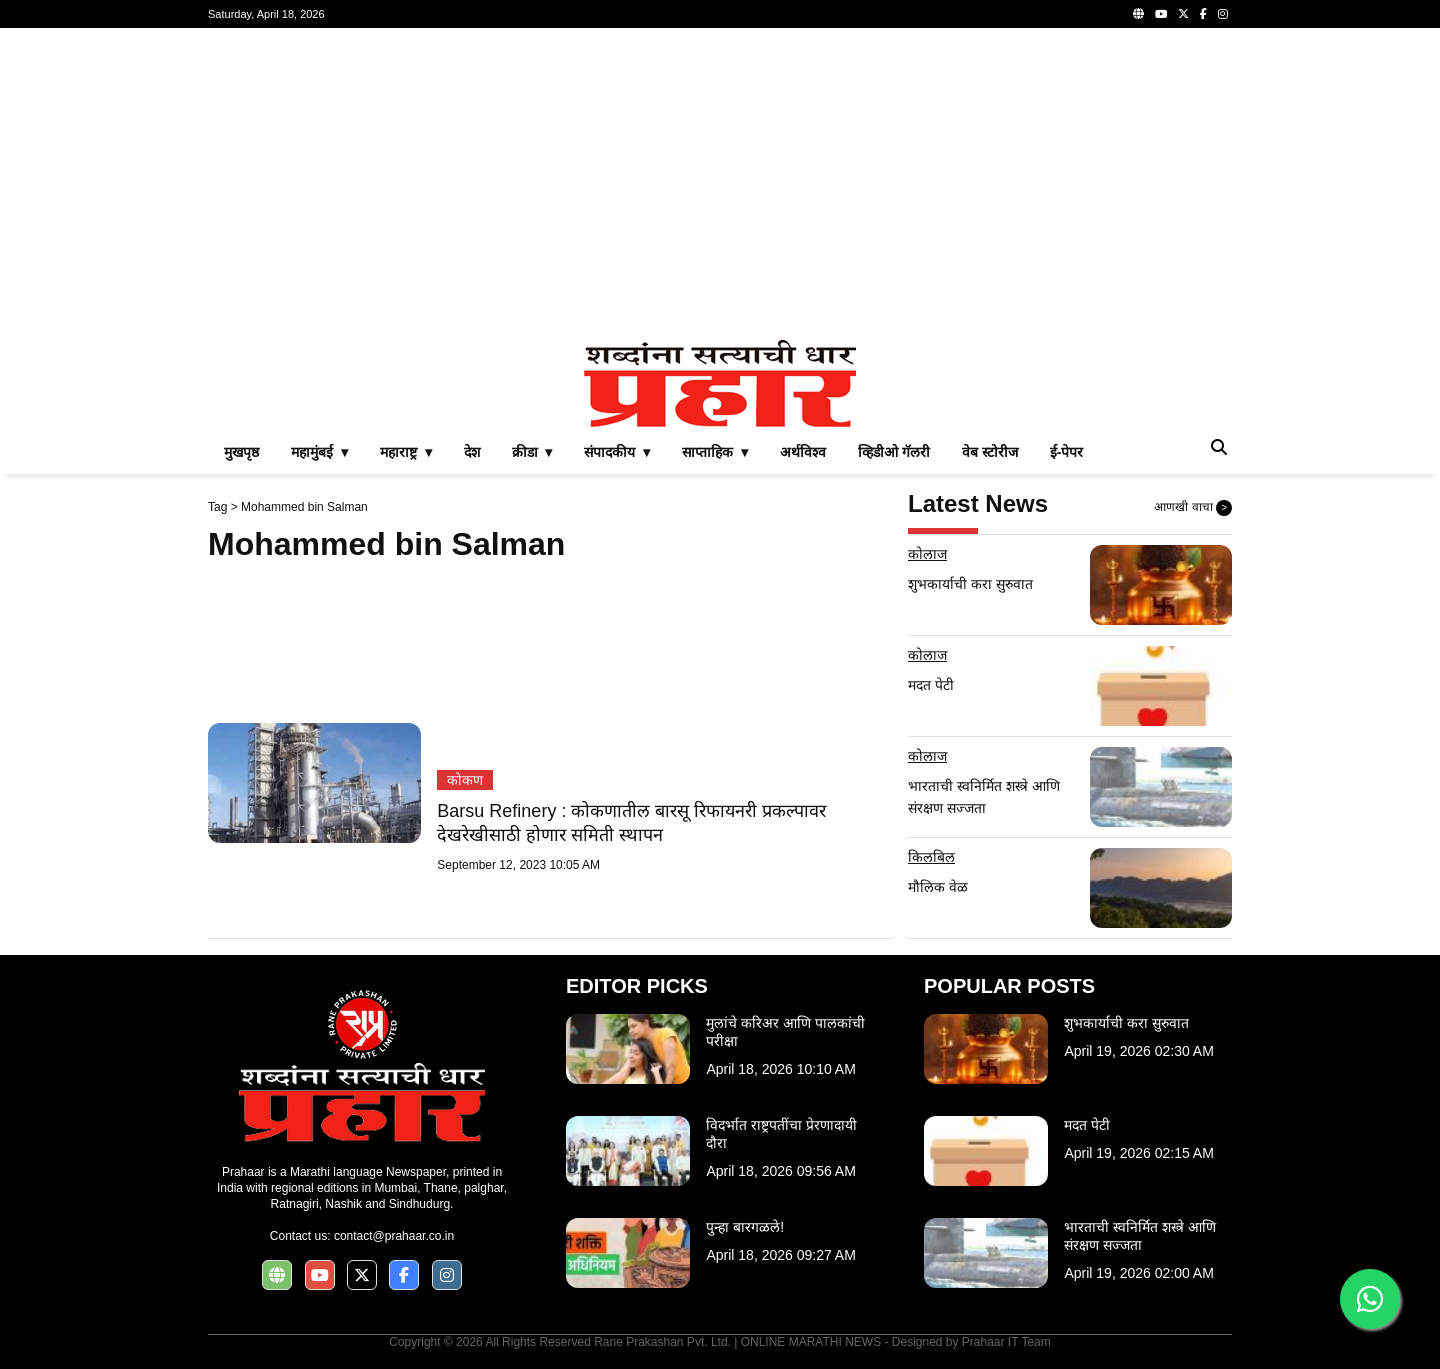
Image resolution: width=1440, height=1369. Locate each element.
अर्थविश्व (803, 452)
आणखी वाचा (1193, 508)
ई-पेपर (1067, 452)
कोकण (465, 780)
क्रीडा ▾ (532, 452)
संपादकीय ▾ (617, 452)
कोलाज (927, 554)
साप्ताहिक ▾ (715, 452)
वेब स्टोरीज (990, 452)
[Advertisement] (720, 184)
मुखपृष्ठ (241, 452)
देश (472, 452)
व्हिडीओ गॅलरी (894, 452)
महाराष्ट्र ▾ (406, 452)
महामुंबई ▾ (319, 452)
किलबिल (931, 857)
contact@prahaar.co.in (394, 1236)
